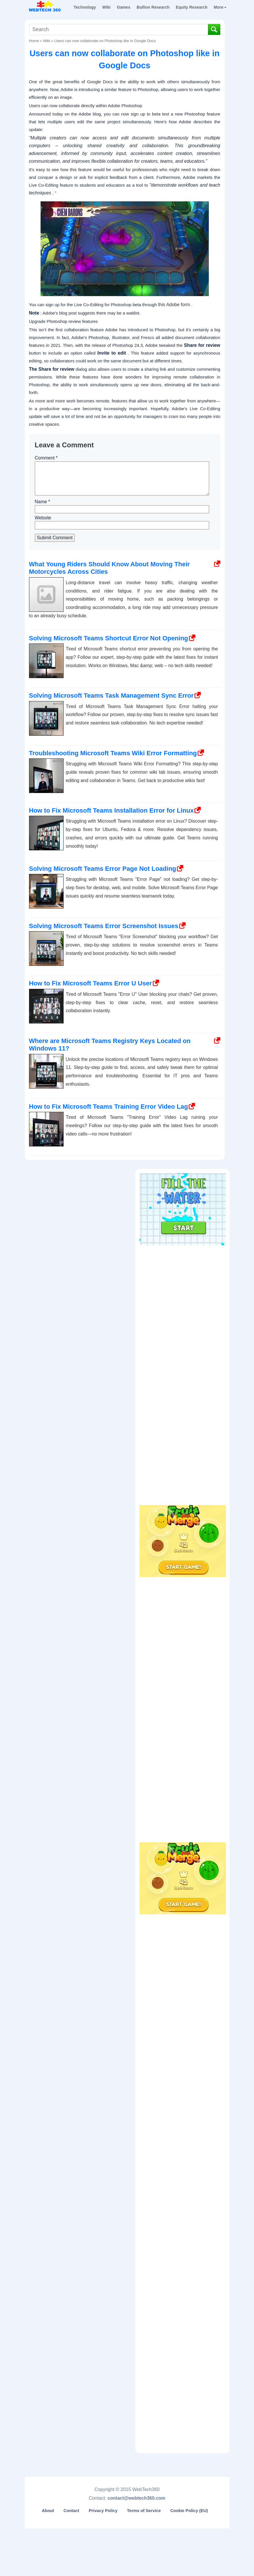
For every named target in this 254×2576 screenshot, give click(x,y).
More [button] (220, 7)
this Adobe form (174, 304)
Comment (46, 457)
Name (42, 501)
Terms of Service (144, 2510)
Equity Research (191, 7)
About (48, 2510)
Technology (85, 7)
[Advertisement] (183, 1284)
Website (43, 517)
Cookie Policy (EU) (189, 2510)
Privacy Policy (103, 2510)
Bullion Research (153, 7)
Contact (71, 2510)
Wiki (106, 7)
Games (123, 7)
